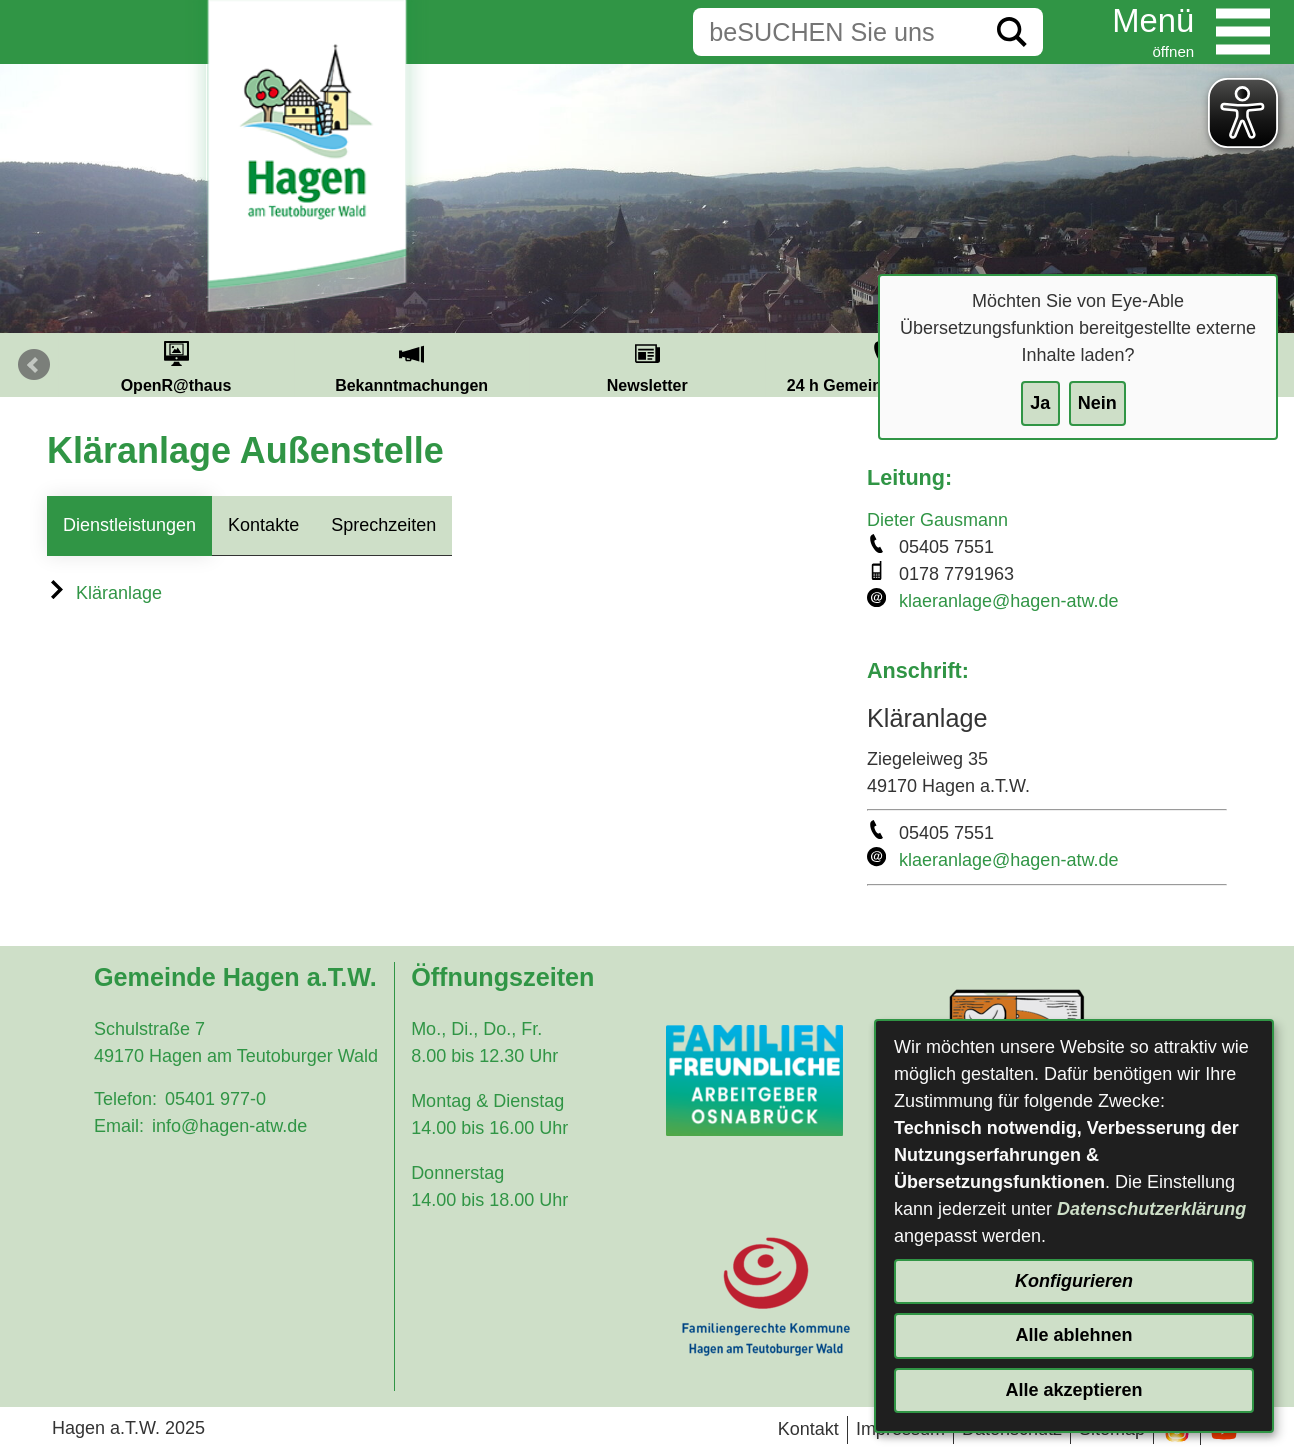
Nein (1097, 403)
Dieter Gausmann (937, 520)
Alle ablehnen (1073, 1335)
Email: (119, 1126)
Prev (34, 365)
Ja (1040, 403)
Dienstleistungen (129, 525)
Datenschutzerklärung (1151, 1209)
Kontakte (263, 525)
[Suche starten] (1012, 32)
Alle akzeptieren (1073, 1390)
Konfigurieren (1074, 1281)
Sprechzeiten (383, 525)
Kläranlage (104, 593)
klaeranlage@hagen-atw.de (1008, 601)
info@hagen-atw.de (229, 1126)
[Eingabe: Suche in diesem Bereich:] (837, 32)
